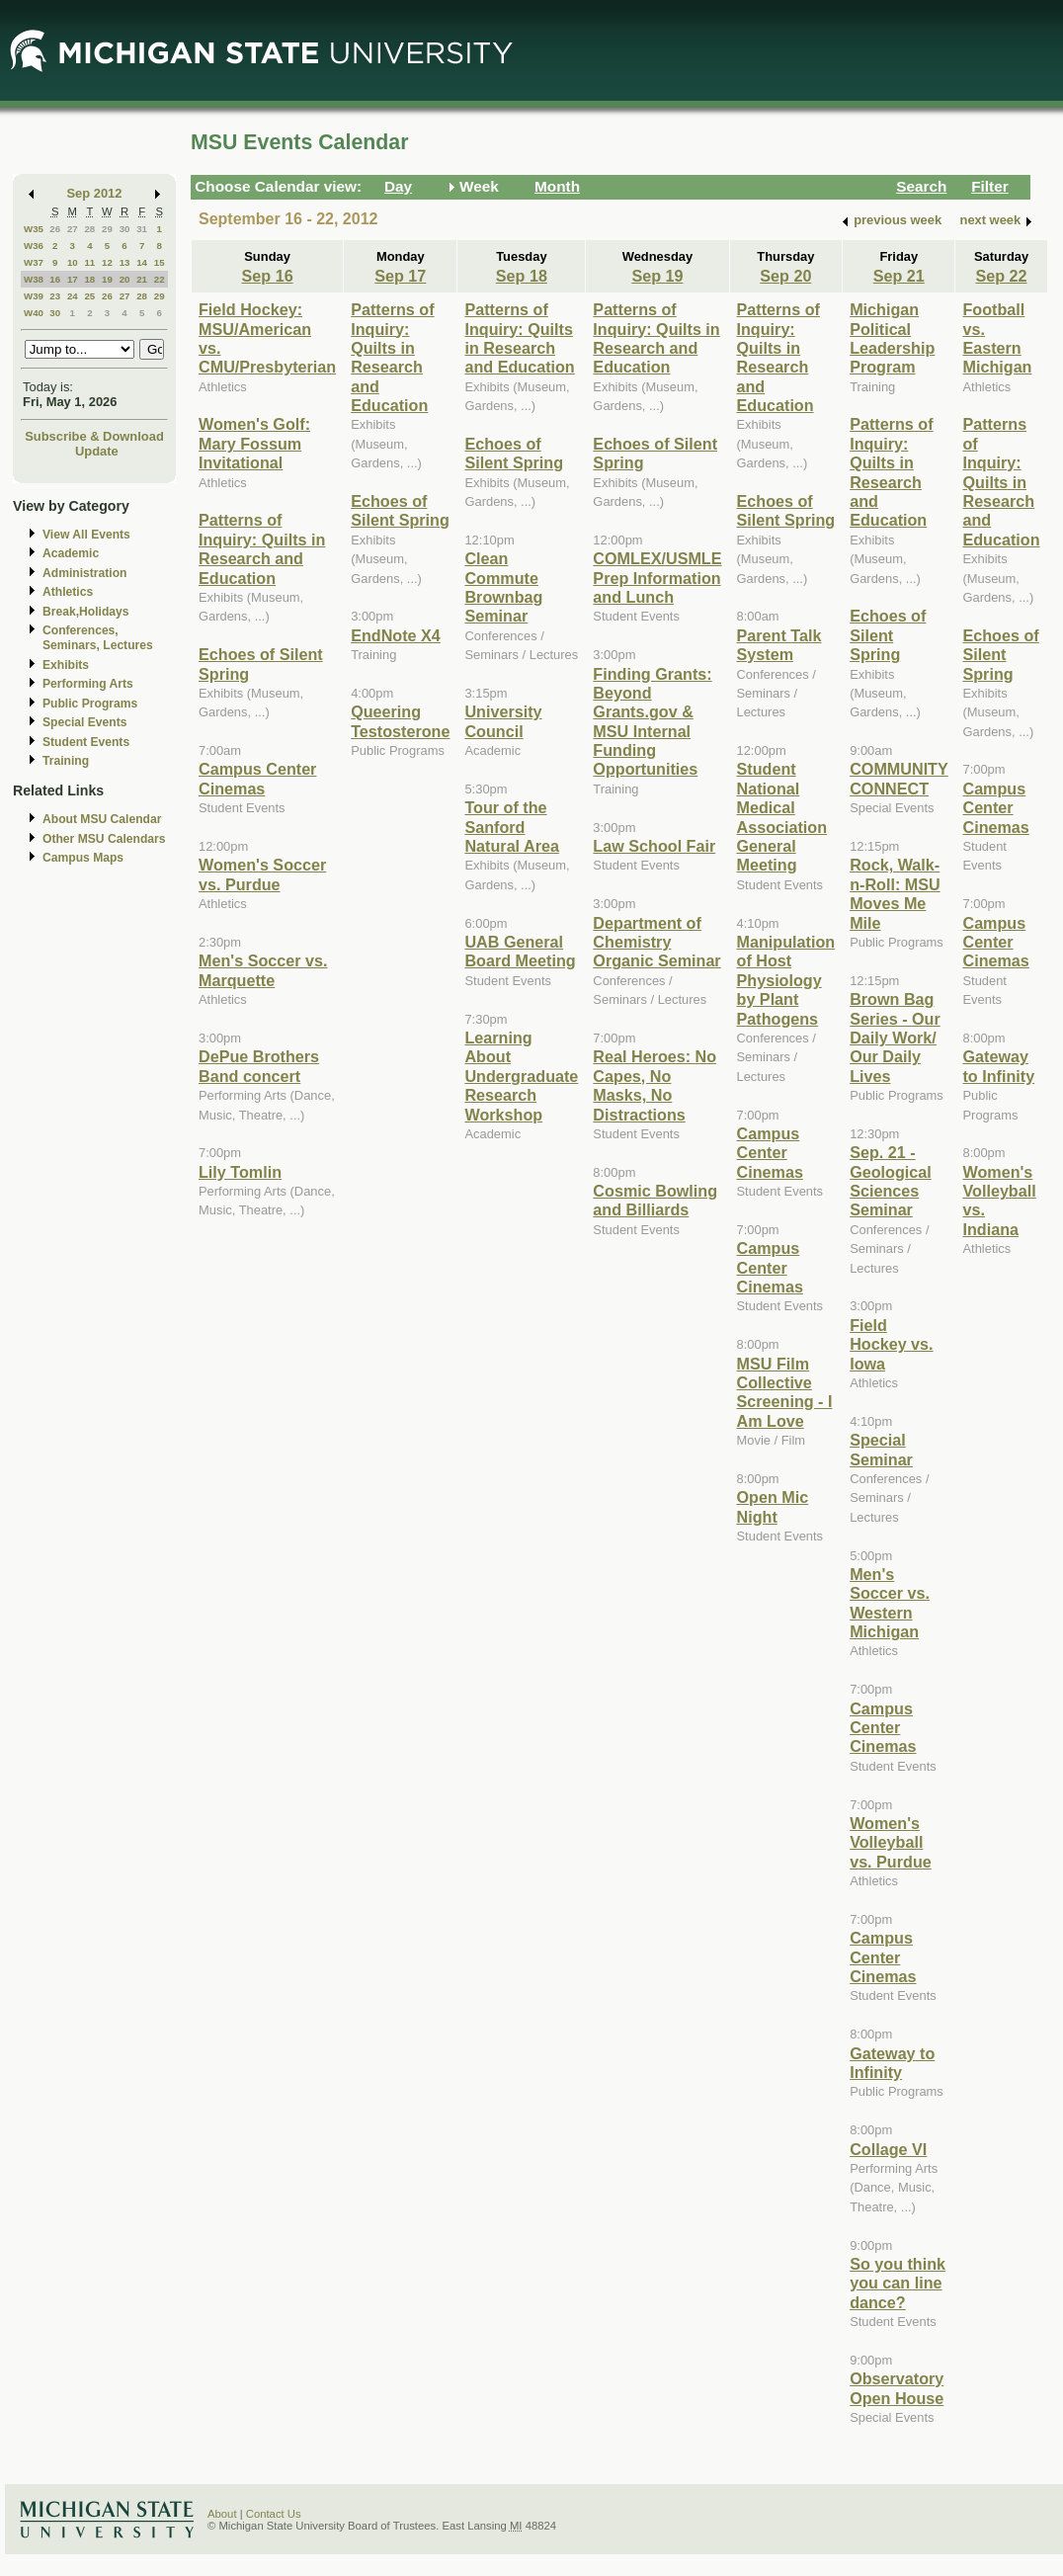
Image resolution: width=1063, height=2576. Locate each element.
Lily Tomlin (240, 1172)
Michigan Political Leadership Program (892, 337)
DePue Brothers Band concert (259, 1065)
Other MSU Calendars (104, 839)
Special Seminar (881, 1449)
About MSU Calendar (101, 819)
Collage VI (888, 2149)
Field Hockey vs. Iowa (891, 1344)
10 (72, 262)
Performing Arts (87, 684)
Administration (84, 573)
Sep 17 (400, 276)
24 (72, 296)
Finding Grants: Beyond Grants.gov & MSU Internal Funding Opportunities (652, 722)
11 (89, 262)
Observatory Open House (896, 2387)
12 (107, 262)
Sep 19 (657, 276)
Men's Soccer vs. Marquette (263, 970)
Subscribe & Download (94, 436)
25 (89, 296)
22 (159, 279)
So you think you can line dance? (897, 2283)
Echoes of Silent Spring (400, 510)
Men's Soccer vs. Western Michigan (890, 1602)
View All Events (86, 534)
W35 (33, 228)
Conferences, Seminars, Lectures (97, 637)
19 (107, 279)
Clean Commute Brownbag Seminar (503, 586)
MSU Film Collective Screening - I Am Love (785, 1392)
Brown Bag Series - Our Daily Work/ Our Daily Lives (895, 1037)
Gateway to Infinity (892, 2062)
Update (97, 451)
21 (141, 279)
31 (141, 228)
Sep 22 (1000, 276)
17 (72, 279)
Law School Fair (654, 846)
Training (65, 761)
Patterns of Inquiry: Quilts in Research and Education (262, 548)
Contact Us (273, 2514)
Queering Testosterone (400, 721)
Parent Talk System (779, 644)
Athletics (67, 592)
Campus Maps (82, 858)
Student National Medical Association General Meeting (782, 816)
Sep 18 (521, 276)
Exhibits (65, 665)
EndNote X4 (396, 635)
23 (54, 296)
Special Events (84, 722)
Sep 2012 (95, 193)
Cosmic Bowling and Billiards (655, 1200)
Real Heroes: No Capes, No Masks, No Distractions (654, 1084)
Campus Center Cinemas (257, 778)
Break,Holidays (85, 612)
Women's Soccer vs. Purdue (262, 874)
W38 (33, 279)
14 (141, 262)
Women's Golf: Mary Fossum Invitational (254, 443)
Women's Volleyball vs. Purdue (891, 1842)
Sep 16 (267, 276)
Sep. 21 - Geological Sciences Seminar (891, 1180)
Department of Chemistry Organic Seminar (656, 942)
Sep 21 (899, 276)
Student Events (85, 742)
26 (54, 228)
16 (54, 279)
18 (89, 279)
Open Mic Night (773, 1506)
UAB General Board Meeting (519, 951)
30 (125, 228)
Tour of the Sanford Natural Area (511, 826)
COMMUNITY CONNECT (899, 778)
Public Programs (89, 703)
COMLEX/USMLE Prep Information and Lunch (657, 577)
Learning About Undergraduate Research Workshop (521, 1076)
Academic (70, 553)
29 (107, 228)
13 (125, 262)
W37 (33, 262)
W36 (33, 245)
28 (89, 228)
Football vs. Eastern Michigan (996, 337)
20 (125, 279)
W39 (33, 296)
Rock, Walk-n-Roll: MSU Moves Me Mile (895, 893)
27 (72, 228)
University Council (502, 721)
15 (159, 262)
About (222, 2514)
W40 (33, 312)
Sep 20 (785, 276)
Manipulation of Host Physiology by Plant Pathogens (786, 980)
